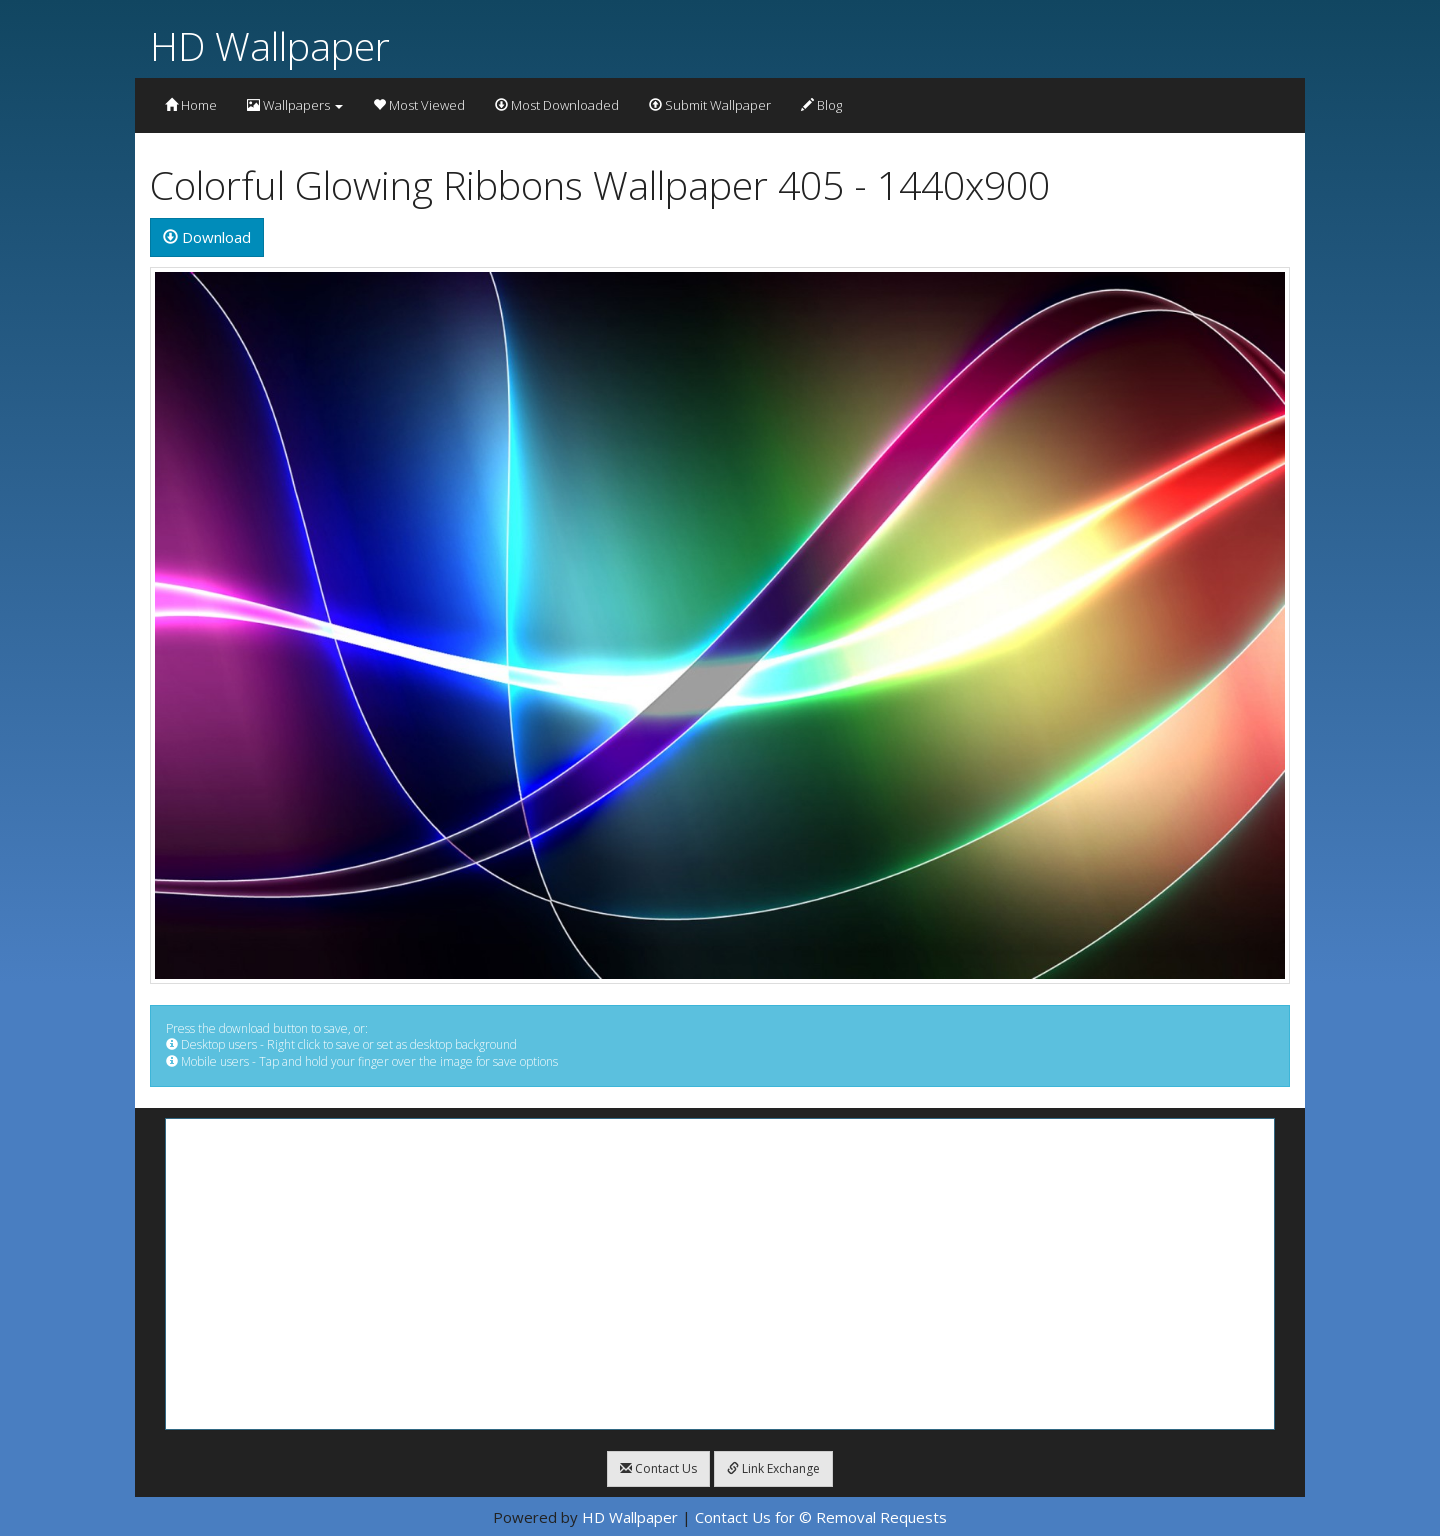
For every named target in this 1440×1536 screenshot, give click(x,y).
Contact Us (658, 1468)
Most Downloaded (557, 105)
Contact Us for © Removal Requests (821, 1517)
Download (207, 237)
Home (191, 105)
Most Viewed (419, 105)
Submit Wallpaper (710, 105)
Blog (821, 105)
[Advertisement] (720, 1274)
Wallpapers (295, 105)
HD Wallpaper (270, 45)
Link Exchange (773, 1468)
